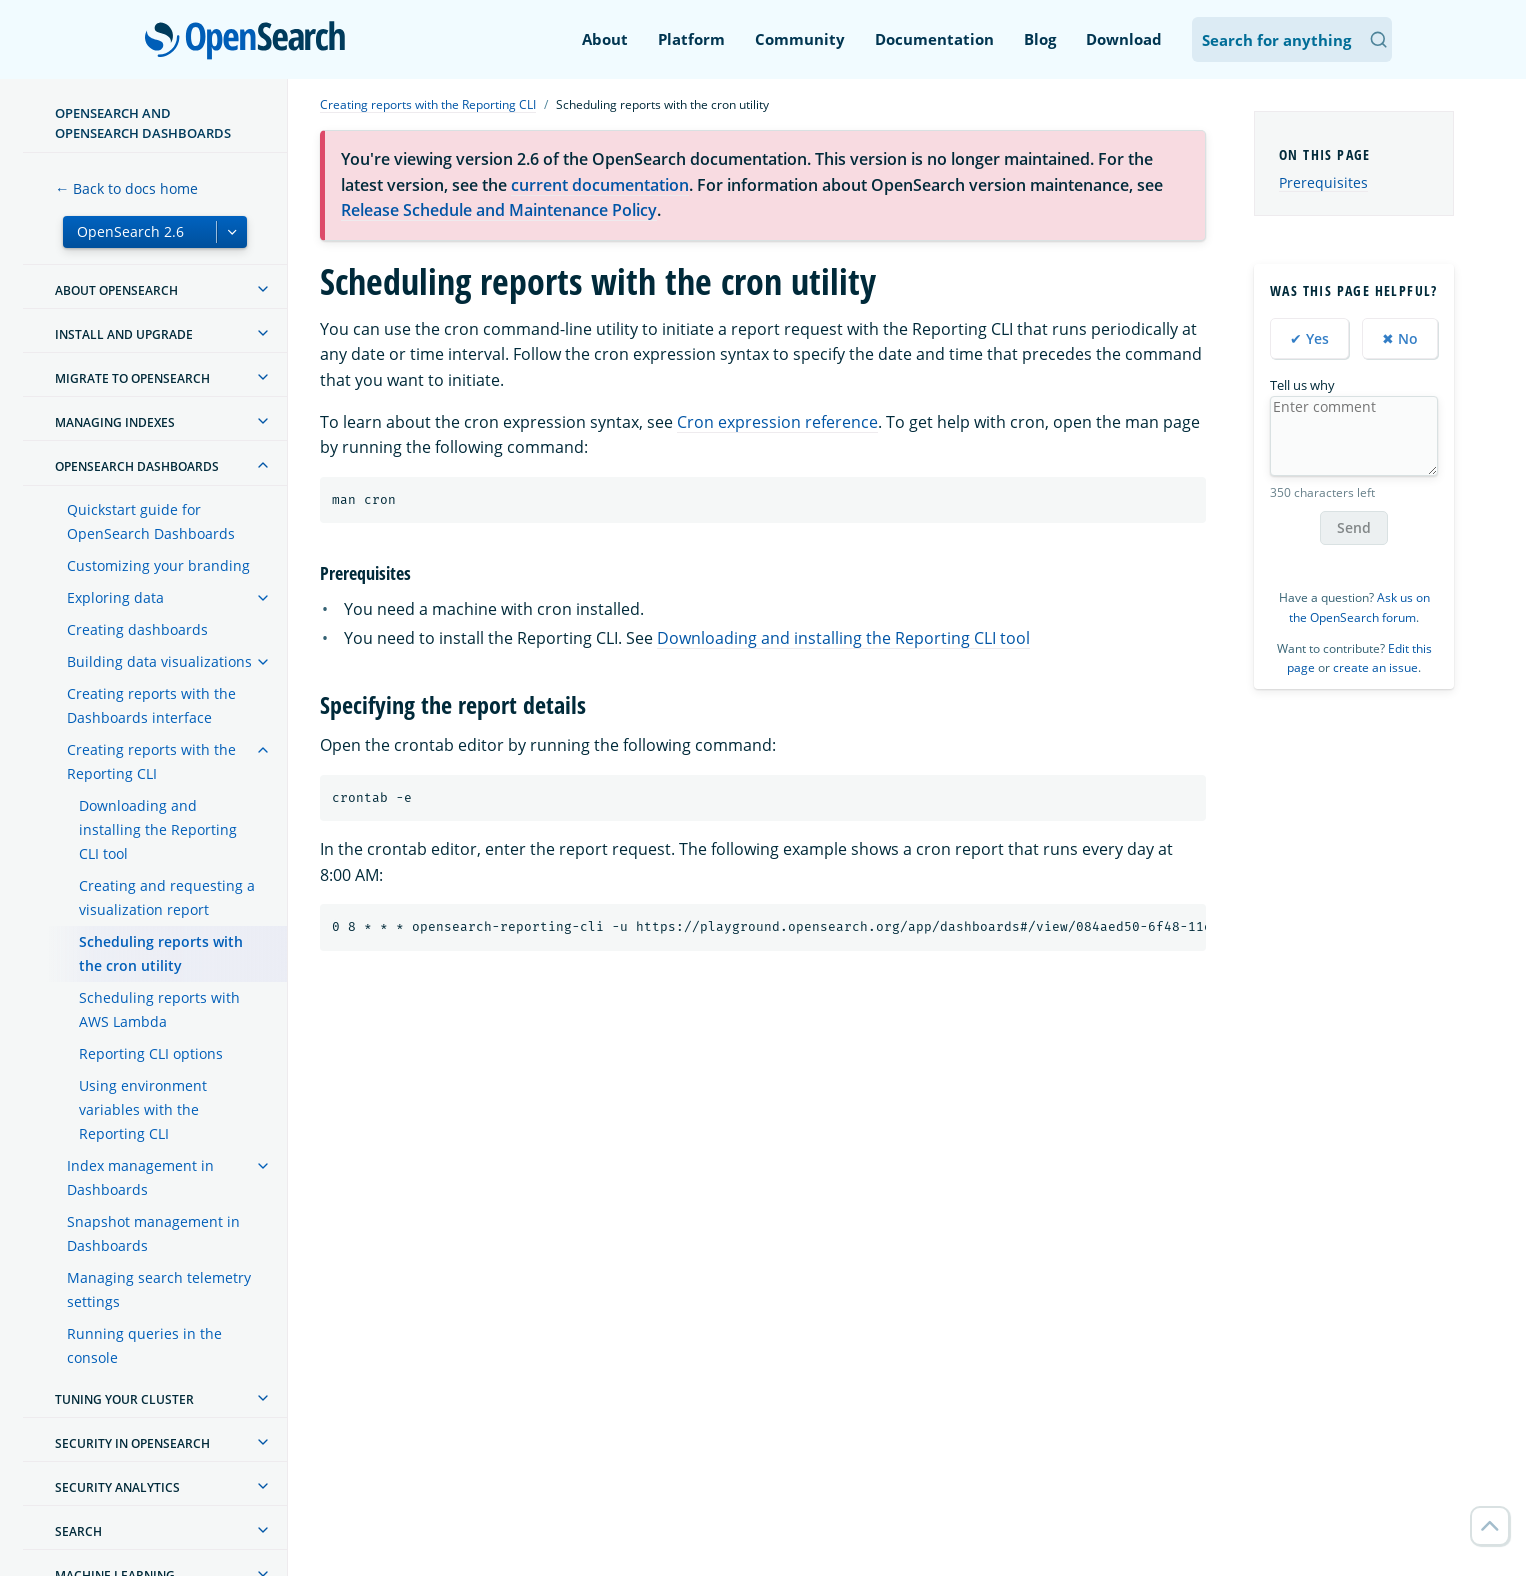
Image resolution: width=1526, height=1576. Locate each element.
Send (1354, 527)
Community (800, 39)
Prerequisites (1323, 182)
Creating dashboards (137, 629)
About (605, 39)
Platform (691, 39)
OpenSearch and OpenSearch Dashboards (143, 123)
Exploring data (115, 597)
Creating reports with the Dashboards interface (151, 705)
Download (1124, 39)
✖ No (1400, 338)
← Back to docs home (126, 188)
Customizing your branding (158, 565)
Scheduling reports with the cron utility (161, 953)
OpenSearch (250, 42)
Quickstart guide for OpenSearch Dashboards (151, 521)
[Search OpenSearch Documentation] (1292, 39)
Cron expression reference (777, 422)
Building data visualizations (159, 661)
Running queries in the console (144, 1345)
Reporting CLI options (151, 1053)
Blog (1040, 39)
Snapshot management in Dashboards (153, 1233)
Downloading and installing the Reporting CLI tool (158, 829)
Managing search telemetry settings (159, 1289)
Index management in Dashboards (140, 1177)
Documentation (934, 39)
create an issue (1375, 667)
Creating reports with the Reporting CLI (151, 761)
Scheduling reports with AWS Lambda (159, 1009)
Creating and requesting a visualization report (167, 897)
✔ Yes (1309, 338)
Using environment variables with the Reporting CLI (143, 1109)
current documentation (600, 185)
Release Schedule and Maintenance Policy (499, 210)
